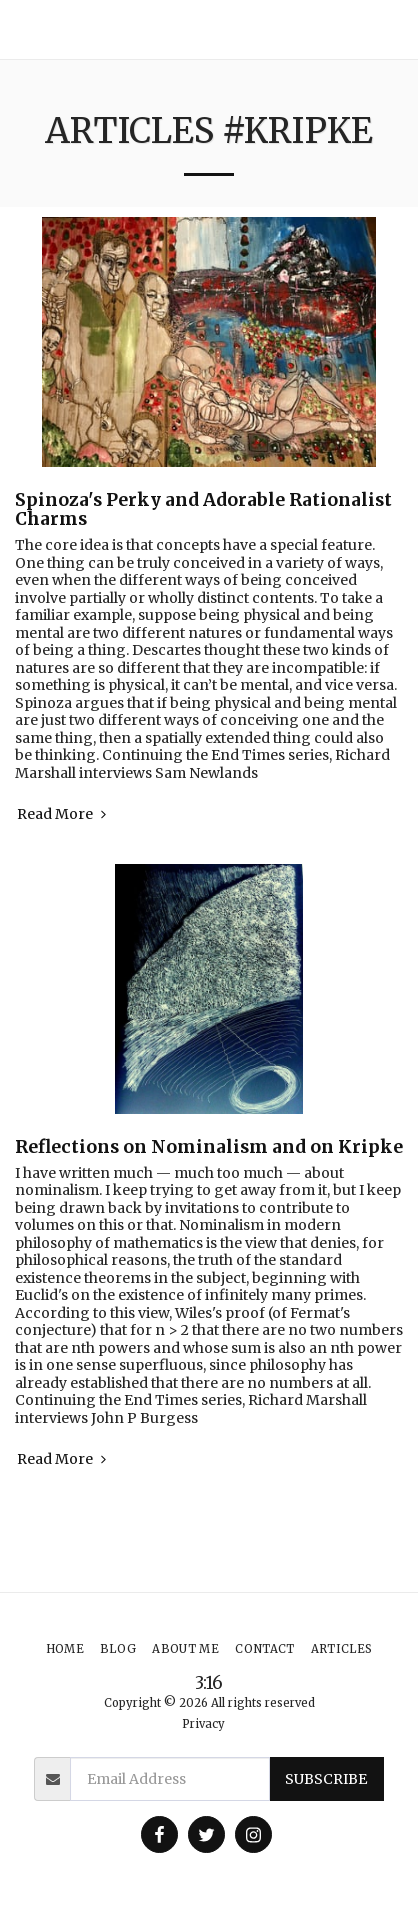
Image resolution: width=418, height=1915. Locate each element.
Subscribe (326, 1779)
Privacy (203, 1724)
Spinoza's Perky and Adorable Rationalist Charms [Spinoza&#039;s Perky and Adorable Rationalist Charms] (203, 509)
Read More (63, 814)
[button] (394, 29)
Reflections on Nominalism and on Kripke (209, 1147)
